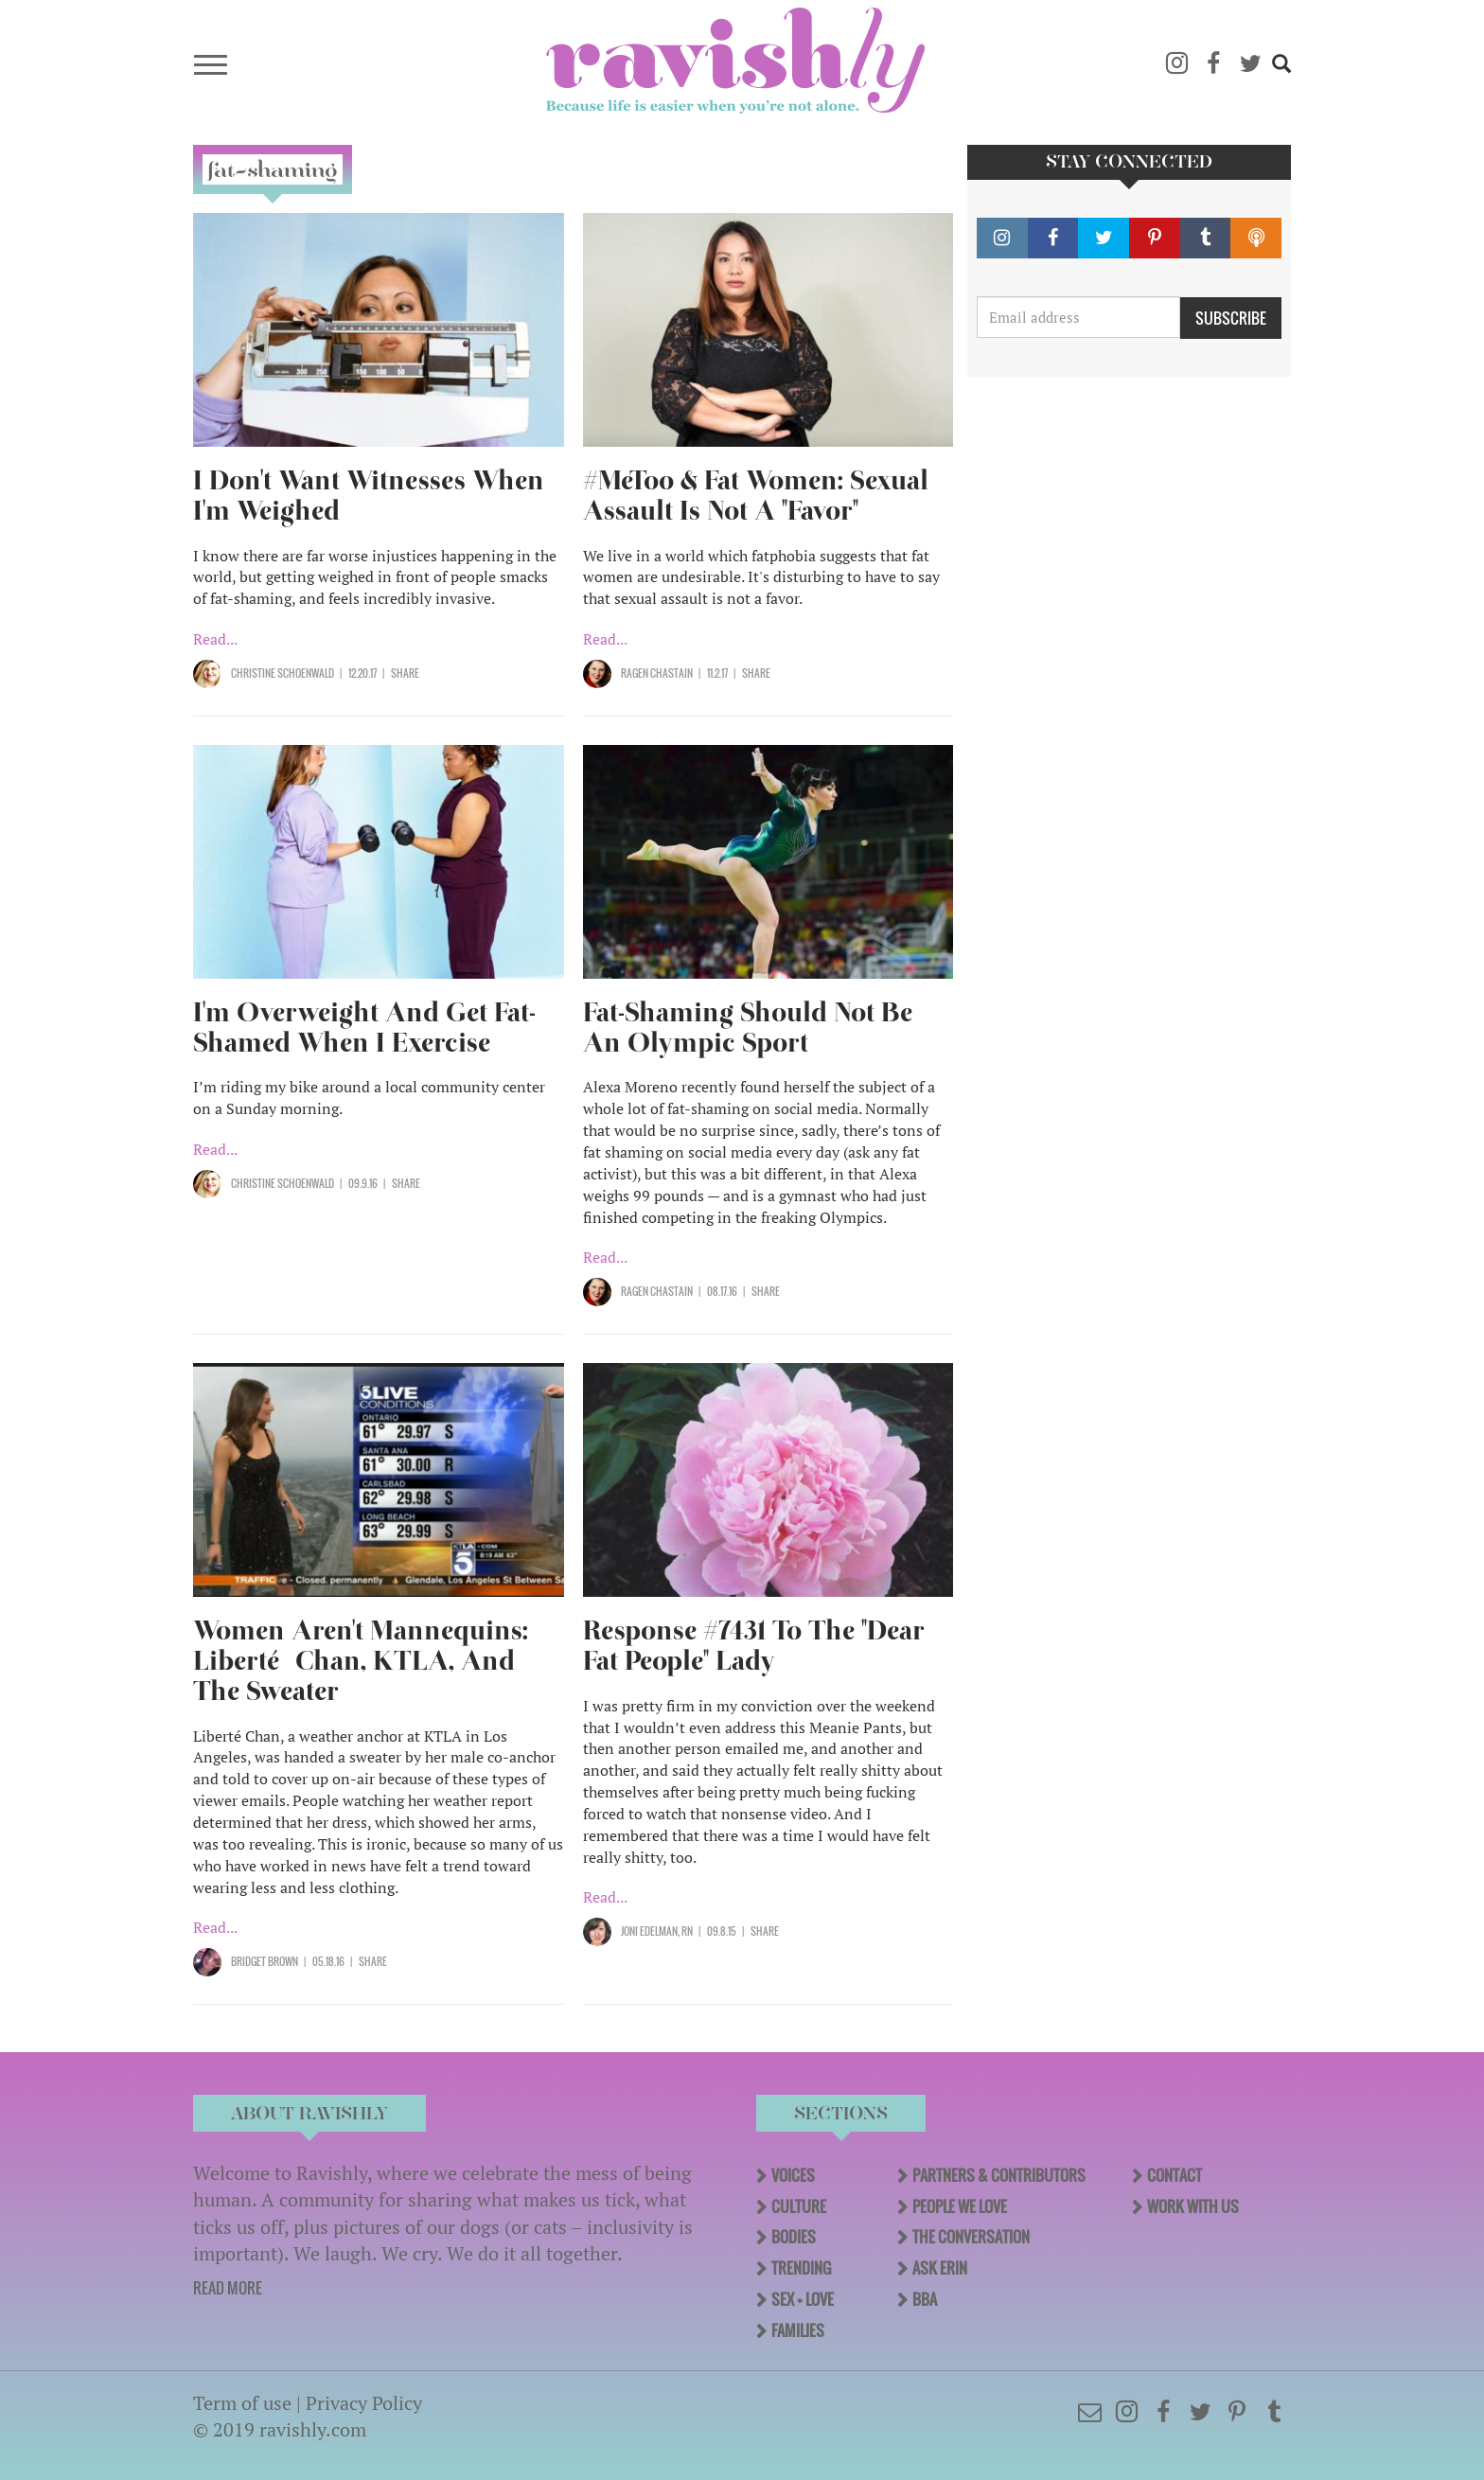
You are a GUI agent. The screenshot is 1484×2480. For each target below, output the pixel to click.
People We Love (959, 2206)
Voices (793, 2175)
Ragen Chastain (657, 673)
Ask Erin (939, 2268)
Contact (1174, 2175)
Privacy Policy (364, 2403)
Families (797, 2330)
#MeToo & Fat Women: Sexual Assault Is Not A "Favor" (755, 495)
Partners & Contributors (999, 2175)
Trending (801, 2268)
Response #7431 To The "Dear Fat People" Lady (754, 1645)
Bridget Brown (264, 1961)
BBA (924, 2299)
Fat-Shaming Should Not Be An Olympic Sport (747, 1027)
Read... (215, 639)
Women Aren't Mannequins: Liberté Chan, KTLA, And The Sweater (360, 1661)
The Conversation (971, 2236)
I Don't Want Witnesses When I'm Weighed (368, 495)
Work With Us (1193, 2206)
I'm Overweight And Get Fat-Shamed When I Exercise (364, 1027)
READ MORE (227, 2287)
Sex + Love (802, 2299)
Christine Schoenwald (282, 673)
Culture (798, 2206)
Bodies (793, 2236)
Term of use (242, 2403)
